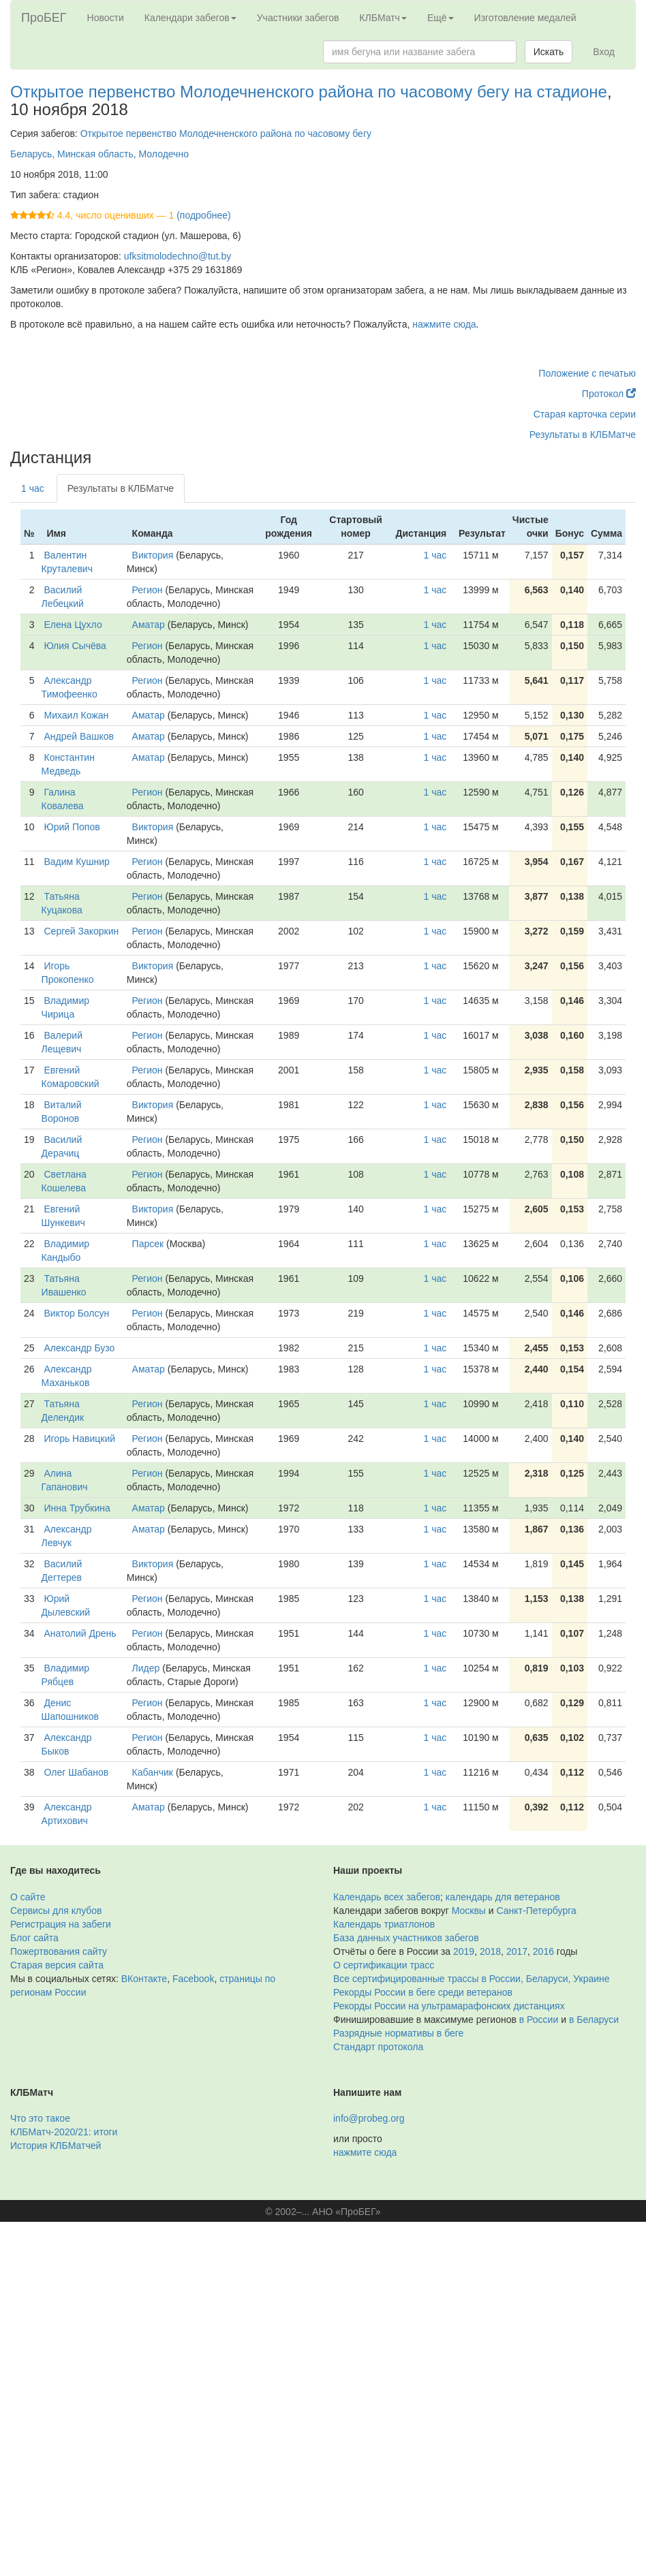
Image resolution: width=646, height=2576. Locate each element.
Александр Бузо (79, 1347)
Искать (549, 51)
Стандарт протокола (378, 2046)
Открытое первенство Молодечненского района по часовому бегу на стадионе (308, 91)
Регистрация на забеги (60, 1924)
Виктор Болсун (77, 1313)
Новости (105, 17)
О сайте (27, 1896)
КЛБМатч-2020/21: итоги (63, 2131)
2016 (543, 1951)
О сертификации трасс (383, 1965)
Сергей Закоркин (81, 931)
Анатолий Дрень (80, 1633)
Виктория (153, 555)
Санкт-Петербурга (536, 1910)
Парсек (148, 1243)
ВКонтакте (144, 1978)
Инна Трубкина (77, 1508)
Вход (604, 51)
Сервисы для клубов (56, 1910)
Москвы (469, 1910)
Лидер (146, 1668)
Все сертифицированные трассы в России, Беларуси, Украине (471, 1978)
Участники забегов (298, 17)
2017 (516, 1951)
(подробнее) (203, 215)
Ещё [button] (440, 17)
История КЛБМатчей (55, 2145)
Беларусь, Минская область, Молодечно (99, 153)
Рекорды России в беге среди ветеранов (422, 1992)
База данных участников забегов (406, 1937)
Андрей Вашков (79, 736)
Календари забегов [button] (190, 17)
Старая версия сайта (57, 1965)
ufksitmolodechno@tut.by (177, 256)
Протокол (609, 393)
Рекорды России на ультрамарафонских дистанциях (449, 2005)
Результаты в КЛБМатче (582, 434)
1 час (32, 488)
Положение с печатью (587, 373)
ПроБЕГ (44, 18)
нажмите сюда (444, 324)
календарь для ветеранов (503, 1896)
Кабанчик (152, 1772)
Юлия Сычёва (75, 645)
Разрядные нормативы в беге (398, 2033)
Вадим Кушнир (77, 861)
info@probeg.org (369, 2118)
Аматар (148, 624)
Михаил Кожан (76, 715)
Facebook (193, 1978)
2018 (490, 1951)
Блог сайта (34, 1937)
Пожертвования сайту (58, 1951)
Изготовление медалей (525, 17)
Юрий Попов (72, 826)
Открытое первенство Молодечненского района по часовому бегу (225, 133)
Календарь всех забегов (386, 1896)
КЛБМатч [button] (383, 17)
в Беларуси (594, 2019)
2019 (463, 1951)
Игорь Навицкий (80, 1438)
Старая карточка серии (585, 414)
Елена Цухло (73, 624)
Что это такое (40, 2118)
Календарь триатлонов (384, 1924)
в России (538, 2019)
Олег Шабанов (76, 1772)
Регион (147, 589)
